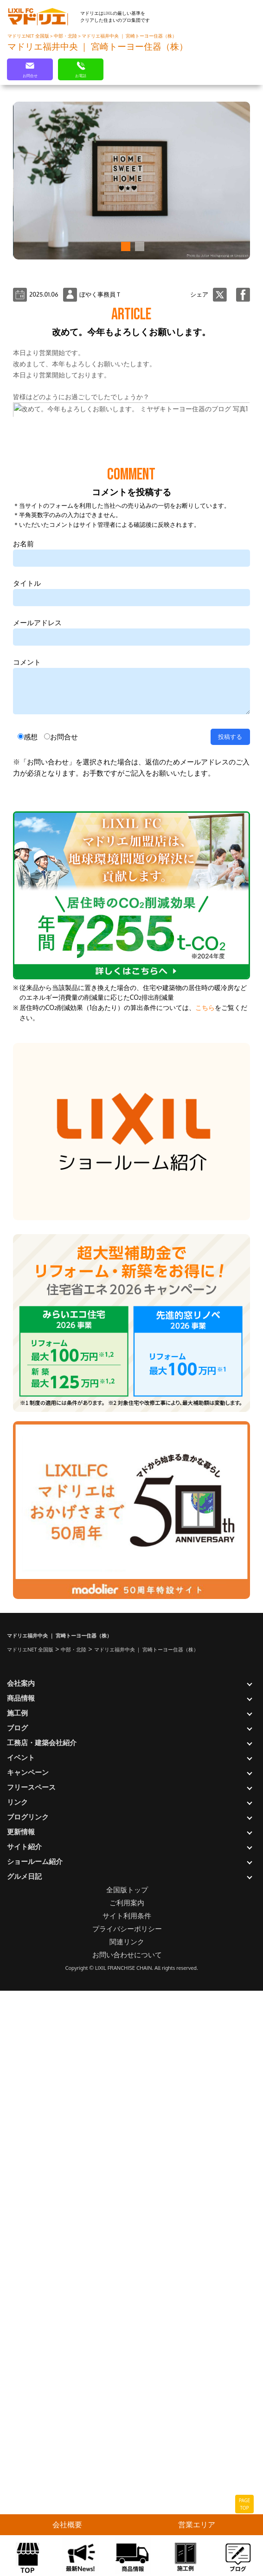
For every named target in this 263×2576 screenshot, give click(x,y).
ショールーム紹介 (35, 2443)
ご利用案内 (126, 2484)
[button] (124, 246)
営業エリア (196, 2524)
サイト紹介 (24, 2428)
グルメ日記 (24, 2458)
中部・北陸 (66, 36)
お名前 (23, 1125)
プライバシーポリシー (127, 2510)
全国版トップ (127, 2471)
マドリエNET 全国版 (28, 36)
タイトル (27, 1165)
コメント (27, 1244)
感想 (31, 1318)
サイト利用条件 (127, 2497)
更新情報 (21, 2413)
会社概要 (67, 2524)
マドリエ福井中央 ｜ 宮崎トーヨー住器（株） (129, 36)
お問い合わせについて (127, 2536)
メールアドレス (37, 1204)
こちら (205, 1589)
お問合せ (64, 1318)
